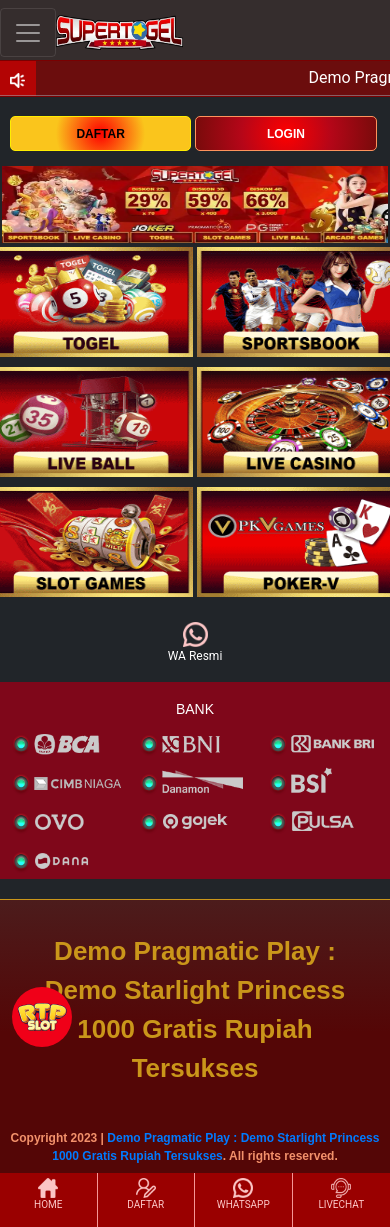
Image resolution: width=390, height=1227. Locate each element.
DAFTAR (100, 134)
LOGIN (286, 134)
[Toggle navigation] (28, 32)
